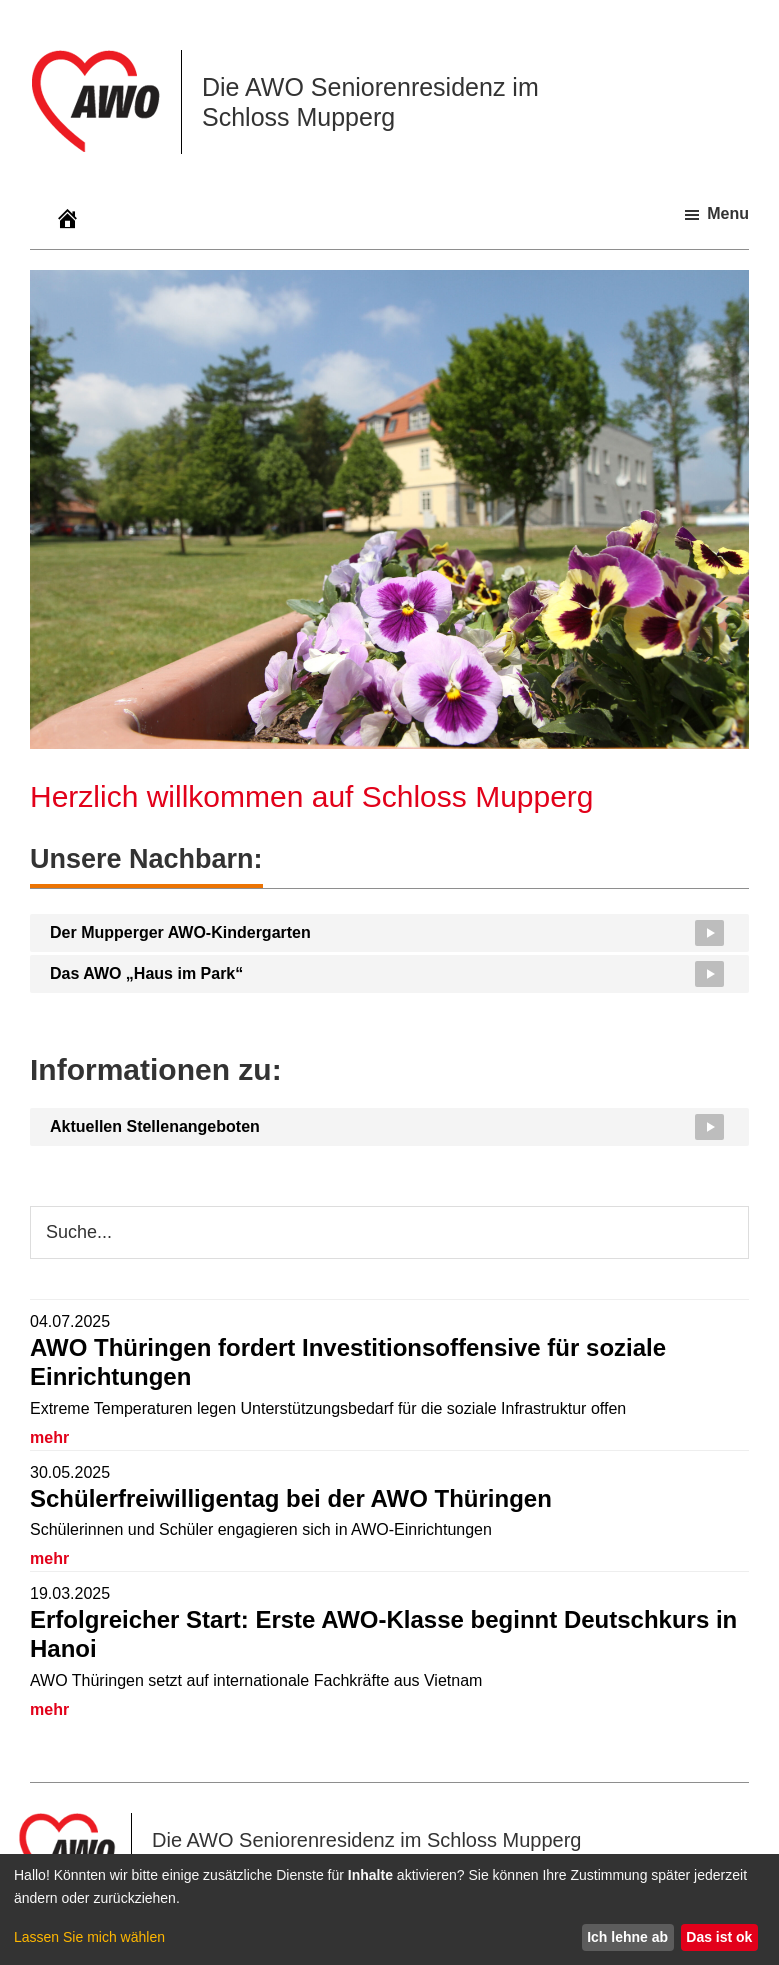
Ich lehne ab (627, 1937)
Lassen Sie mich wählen (89, 1937)
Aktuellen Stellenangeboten (155, 1126)
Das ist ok (719, 1937)
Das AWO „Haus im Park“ (146, 973)
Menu (728, 213)
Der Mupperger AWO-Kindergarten (180, 932)
